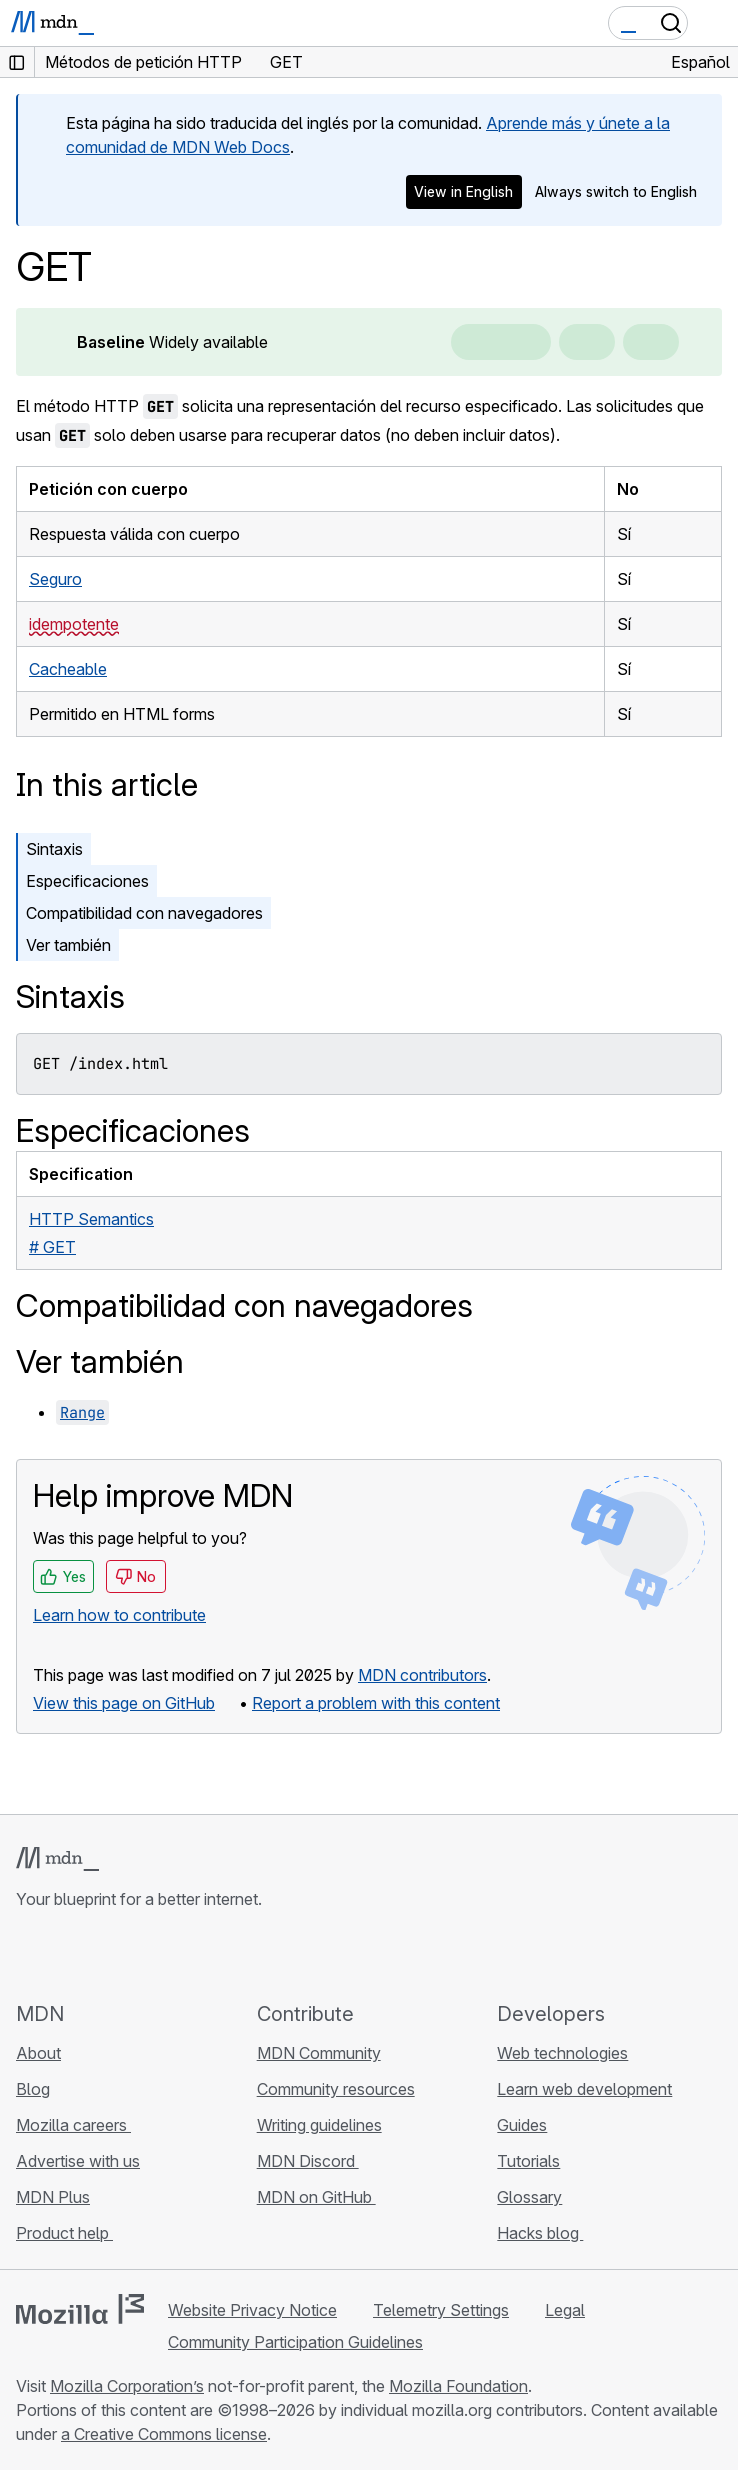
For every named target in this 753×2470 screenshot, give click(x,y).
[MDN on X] (100, 1955)
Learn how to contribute (119, 1615)
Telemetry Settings (441, 2310)
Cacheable (68, 669)
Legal (565, 2310)
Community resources (336, 2089)
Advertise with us (78, 2161)
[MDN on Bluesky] (64, 1955)
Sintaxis (54, 849)
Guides (522, 2125)
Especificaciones (87, 881)
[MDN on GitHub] (28, 1955)
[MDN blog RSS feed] (172, 1955)
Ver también (68, 945)
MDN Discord (308, 2161)
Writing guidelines (319, 2125)
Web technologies (562, 2053)
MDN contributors (422, 1675)
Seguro (55, 579)
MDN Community (319, 2053)
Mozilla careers (73, 2125)
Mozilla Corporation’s (127, 2386)
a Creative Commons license (164, 2434)
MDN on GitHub (316, 2197)
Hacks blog (540, 2233)
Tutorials (528, 2161)
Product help (64, 2233)
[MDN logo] (57, 1859)
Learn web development (584, 2089)
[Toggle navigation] (715, 23)
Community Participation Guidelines (295, 2342)
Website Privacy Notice (252, 2310)
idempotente (74, 624)
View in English (463, 191)
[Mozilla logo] (80, 2309)
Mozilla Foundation (458, 2386)
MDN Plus (53, 2197)
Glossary (529, 2197)
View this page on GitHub (124, 1703)
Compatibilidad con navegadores (144, 913)
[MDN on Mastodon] (136, 1955)
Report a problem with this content (376, 1703)
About (38, 2053)
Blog (33, 2089)
